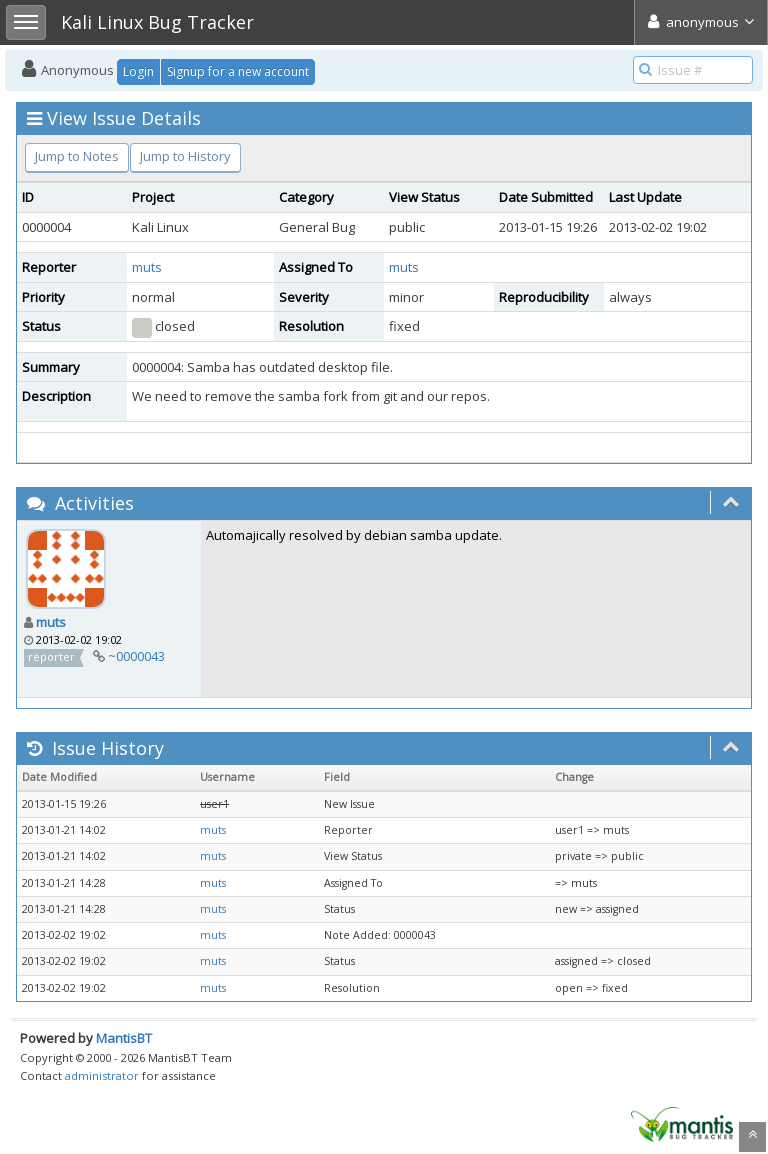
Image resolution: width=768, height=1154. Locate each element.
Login (138, 71)
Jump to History (185, 156)
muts (147, 267)
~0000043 (136, 656)
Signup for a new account (238, 71)
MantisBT (124, 1038)
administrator (102, 1075)
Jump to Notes (77, 156)
